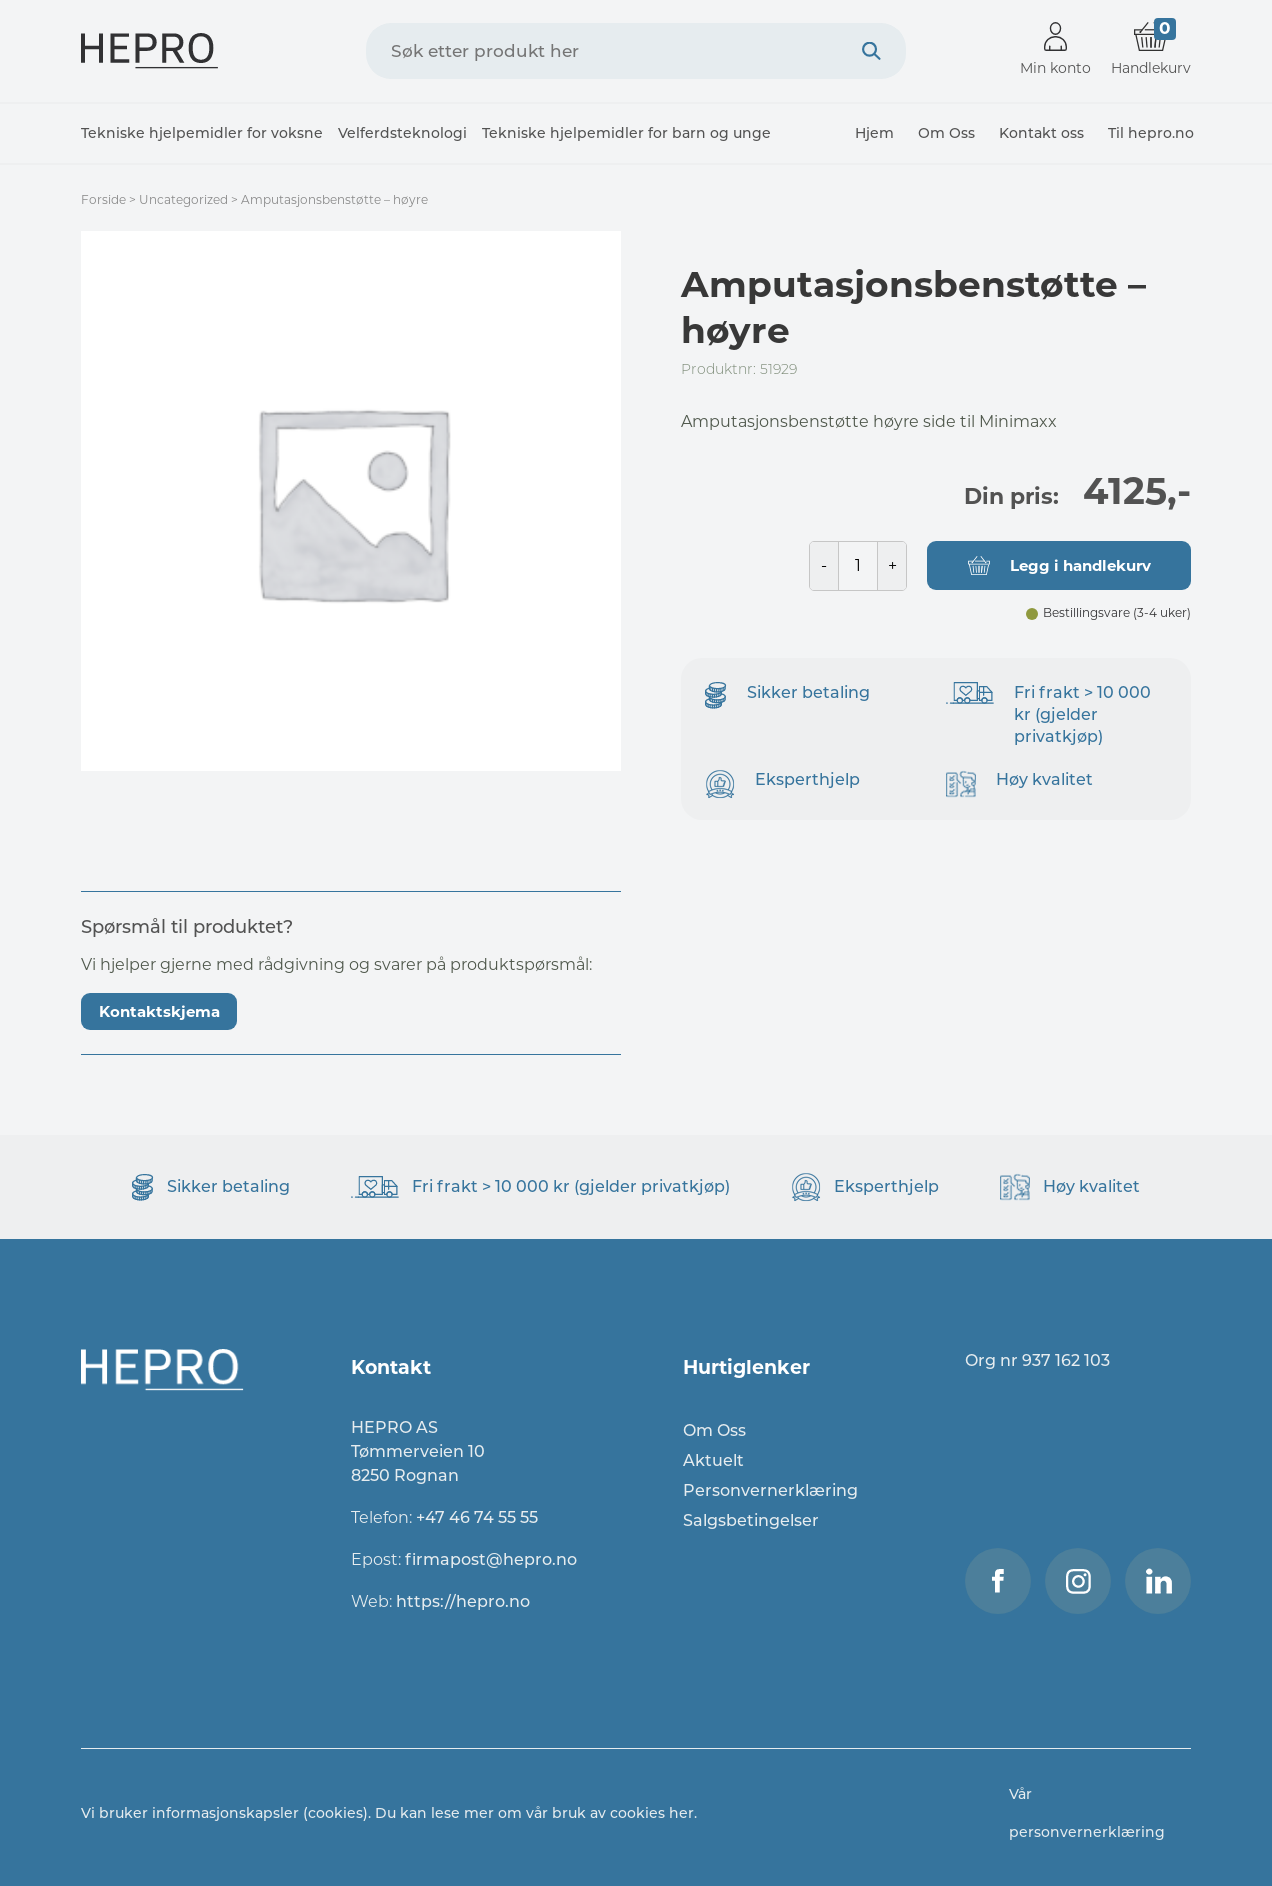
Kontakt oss (1041, 133)
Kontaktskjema (159, 1011)
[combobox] (636, 51)
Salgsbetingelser (751, 1520)
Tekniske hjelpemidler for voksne (202, 133)
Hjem (874, 133)
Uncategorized (183, 199)
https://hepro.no (465, 1601)
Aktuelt (713, 1460)
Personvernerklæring (770, 1490)
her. (683, 1813)
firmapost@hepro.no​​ (491, 1559)
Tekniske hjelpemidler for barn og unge (626, 133)
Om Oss (946, 133)
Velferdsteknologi (402, 133)
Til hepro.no (1151, 133)
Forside (103, 199)
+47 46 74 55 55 (477, 1517)
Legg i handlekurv (1080, 565)
